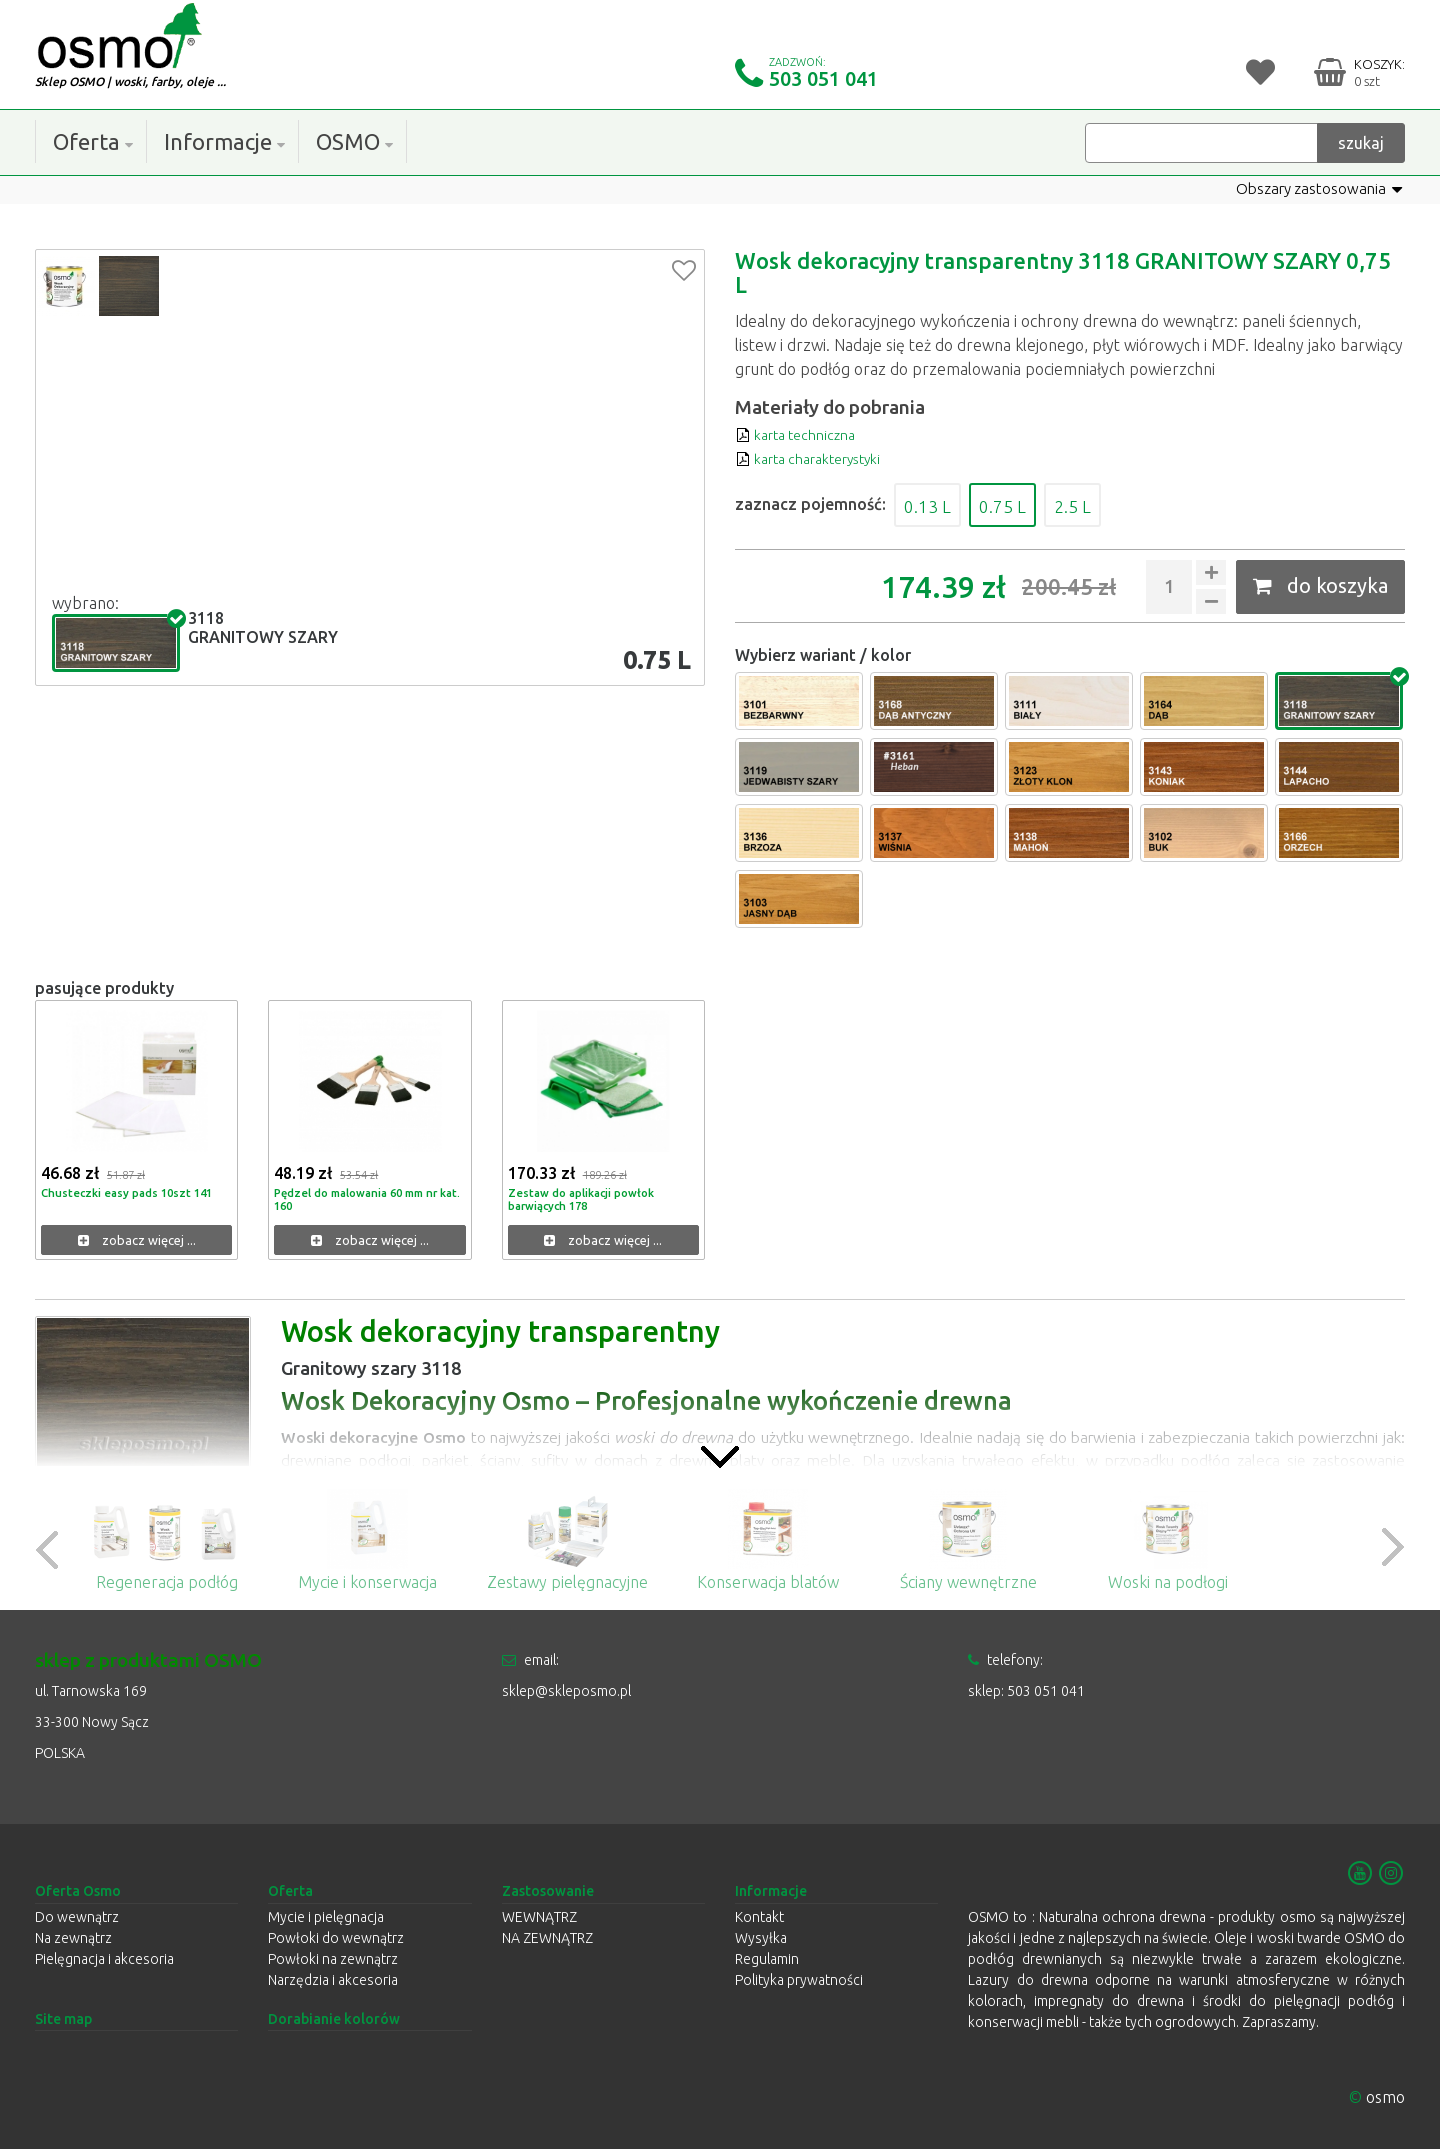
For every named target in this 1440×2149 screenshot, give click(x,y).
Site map (63, 2019)
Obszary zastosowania (1314, 189)
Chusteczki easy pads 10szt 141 (131, 1192)
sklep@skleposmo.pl (566, 1691)
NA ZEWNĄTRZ (547, 1938)
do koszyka (1320, 585)
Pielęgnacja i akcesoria (104, 1959)
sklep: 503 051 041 (1026, 1691)
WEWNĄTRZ (539, 1917)
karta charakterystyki (820, 458)
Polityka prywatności (799, 1980)
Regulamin (767, 1959)
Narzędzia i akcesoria (333, 1980)
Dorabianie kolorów (334, 2019)
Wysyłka (761, 1938)
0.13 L (934, 504)
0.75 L (1023, 504)
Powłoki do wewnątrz (336, 1938)
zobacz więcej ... (137, 1240)
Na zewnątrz (73, 1938)
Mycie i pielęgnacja (326, 1917)
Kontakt (759, 1917)
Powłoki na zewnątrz (333, 1959)
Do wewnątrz (77, 1917)
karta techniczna (803, 434)
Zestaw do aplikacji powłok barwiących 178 (584, 1199)
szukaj (1361, 142)
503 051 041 (823, 78)
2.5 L (1106, 504)
